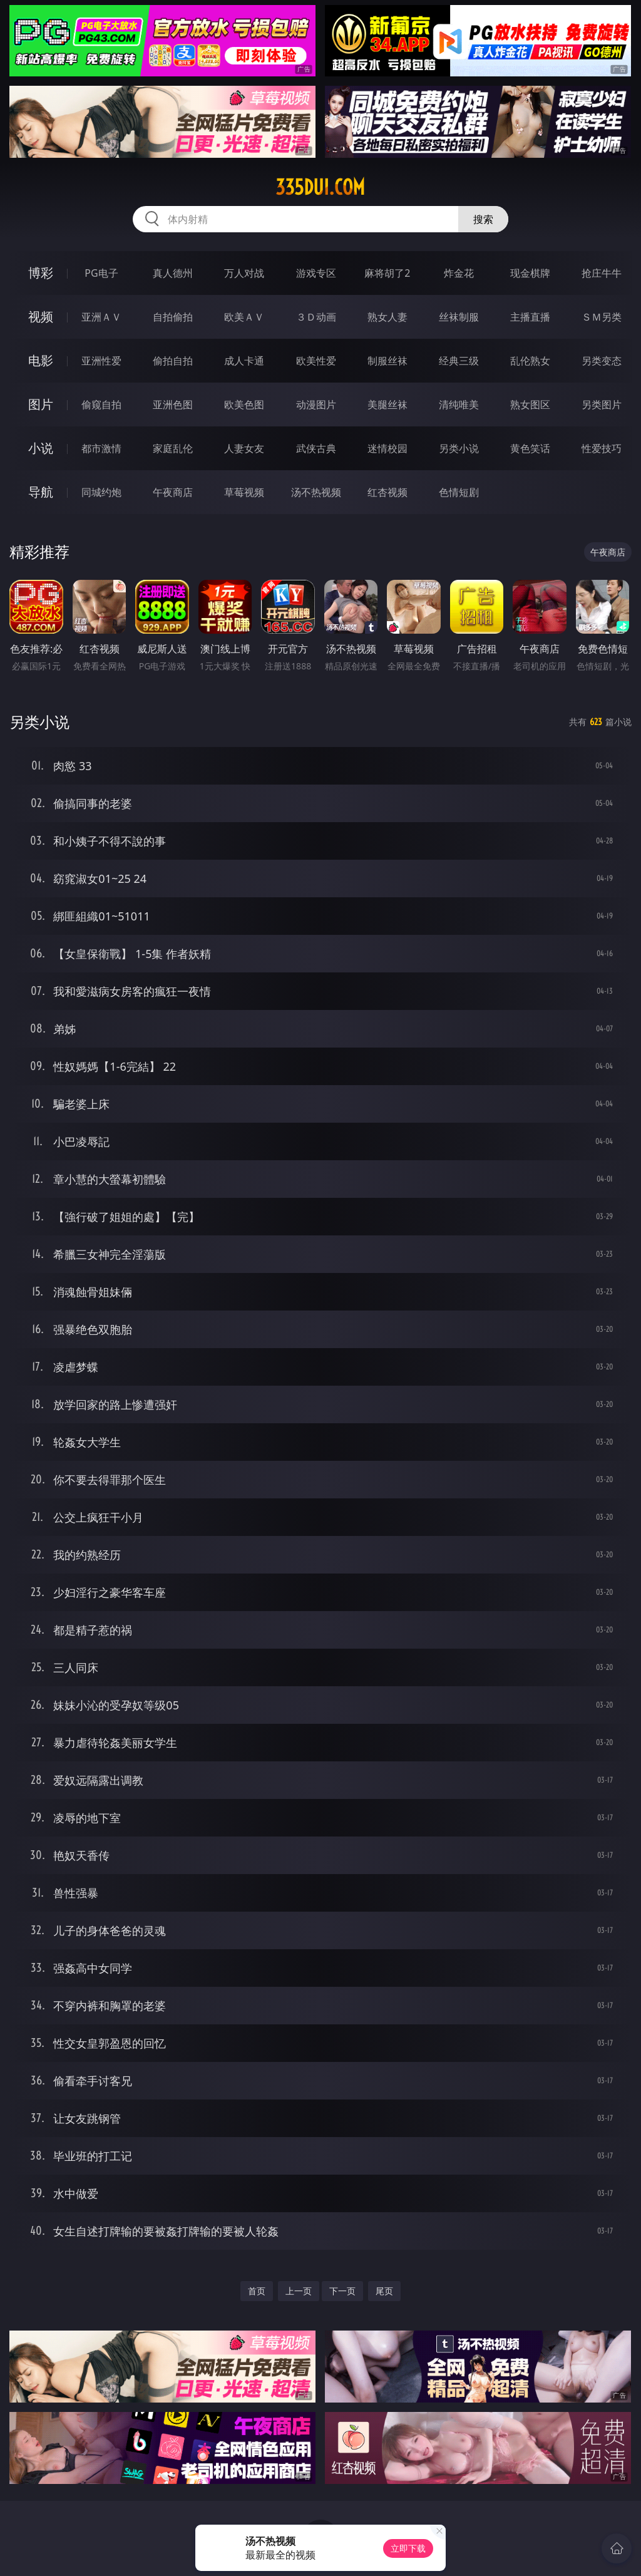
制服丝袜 (387, 361)
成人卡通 (244, 361)
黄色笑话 (530, 448)
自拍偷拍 (173, 317)
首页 (256, 2291)
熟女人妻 (387, 317)
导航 (40, 491)
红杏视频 (387, 492)
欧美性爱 (316, 361)
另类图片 (602, 404)
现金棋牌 (530, 273)
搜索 (483, 219)
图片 (40, 404)
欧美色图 (244, 404)
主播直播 (530, 317)
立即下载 (408, 2548)
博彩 (40, 272)
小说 (40, 448)
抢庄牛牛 (602, 273)
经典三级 (459, 361)
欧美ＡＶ (244, 317)
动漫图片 (316, 404)
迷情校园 (387, 448)
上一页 (298, 2291)
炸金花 (459, 273)
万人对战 (244, 273)
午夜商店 (173, 492)
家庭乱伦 (173, 448)
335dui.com (320, 187)
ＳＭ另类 (602, 317)
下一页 (342, 2291)
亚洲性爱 (101, 361)
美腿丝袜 (387, 404)
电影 (40, 360)
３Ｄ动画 (316, 317)
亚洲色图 (173, 404)
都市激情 (101, 448)
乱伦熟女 (530, 361)
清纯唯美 (459, 404)
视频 (40, 316)
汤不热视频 (316, 492)
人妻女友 (244, 448)
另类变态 (602, 361)
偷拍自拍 (173, 361)
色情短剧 (459, 492)
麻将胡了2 (387, 273)
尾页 (384, 2291)
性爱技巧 (602, 448)
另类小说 (459, 448)
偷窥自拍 (101, 404)
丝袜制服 (459, 317)
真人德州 (173, 273)
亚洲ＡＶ (101, 317)
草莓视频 (244, 492)
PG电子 (101, 273)
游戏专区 (316, 273)
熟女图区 (530, 404)
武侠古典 (316, 448)
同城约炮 (101, 492)
